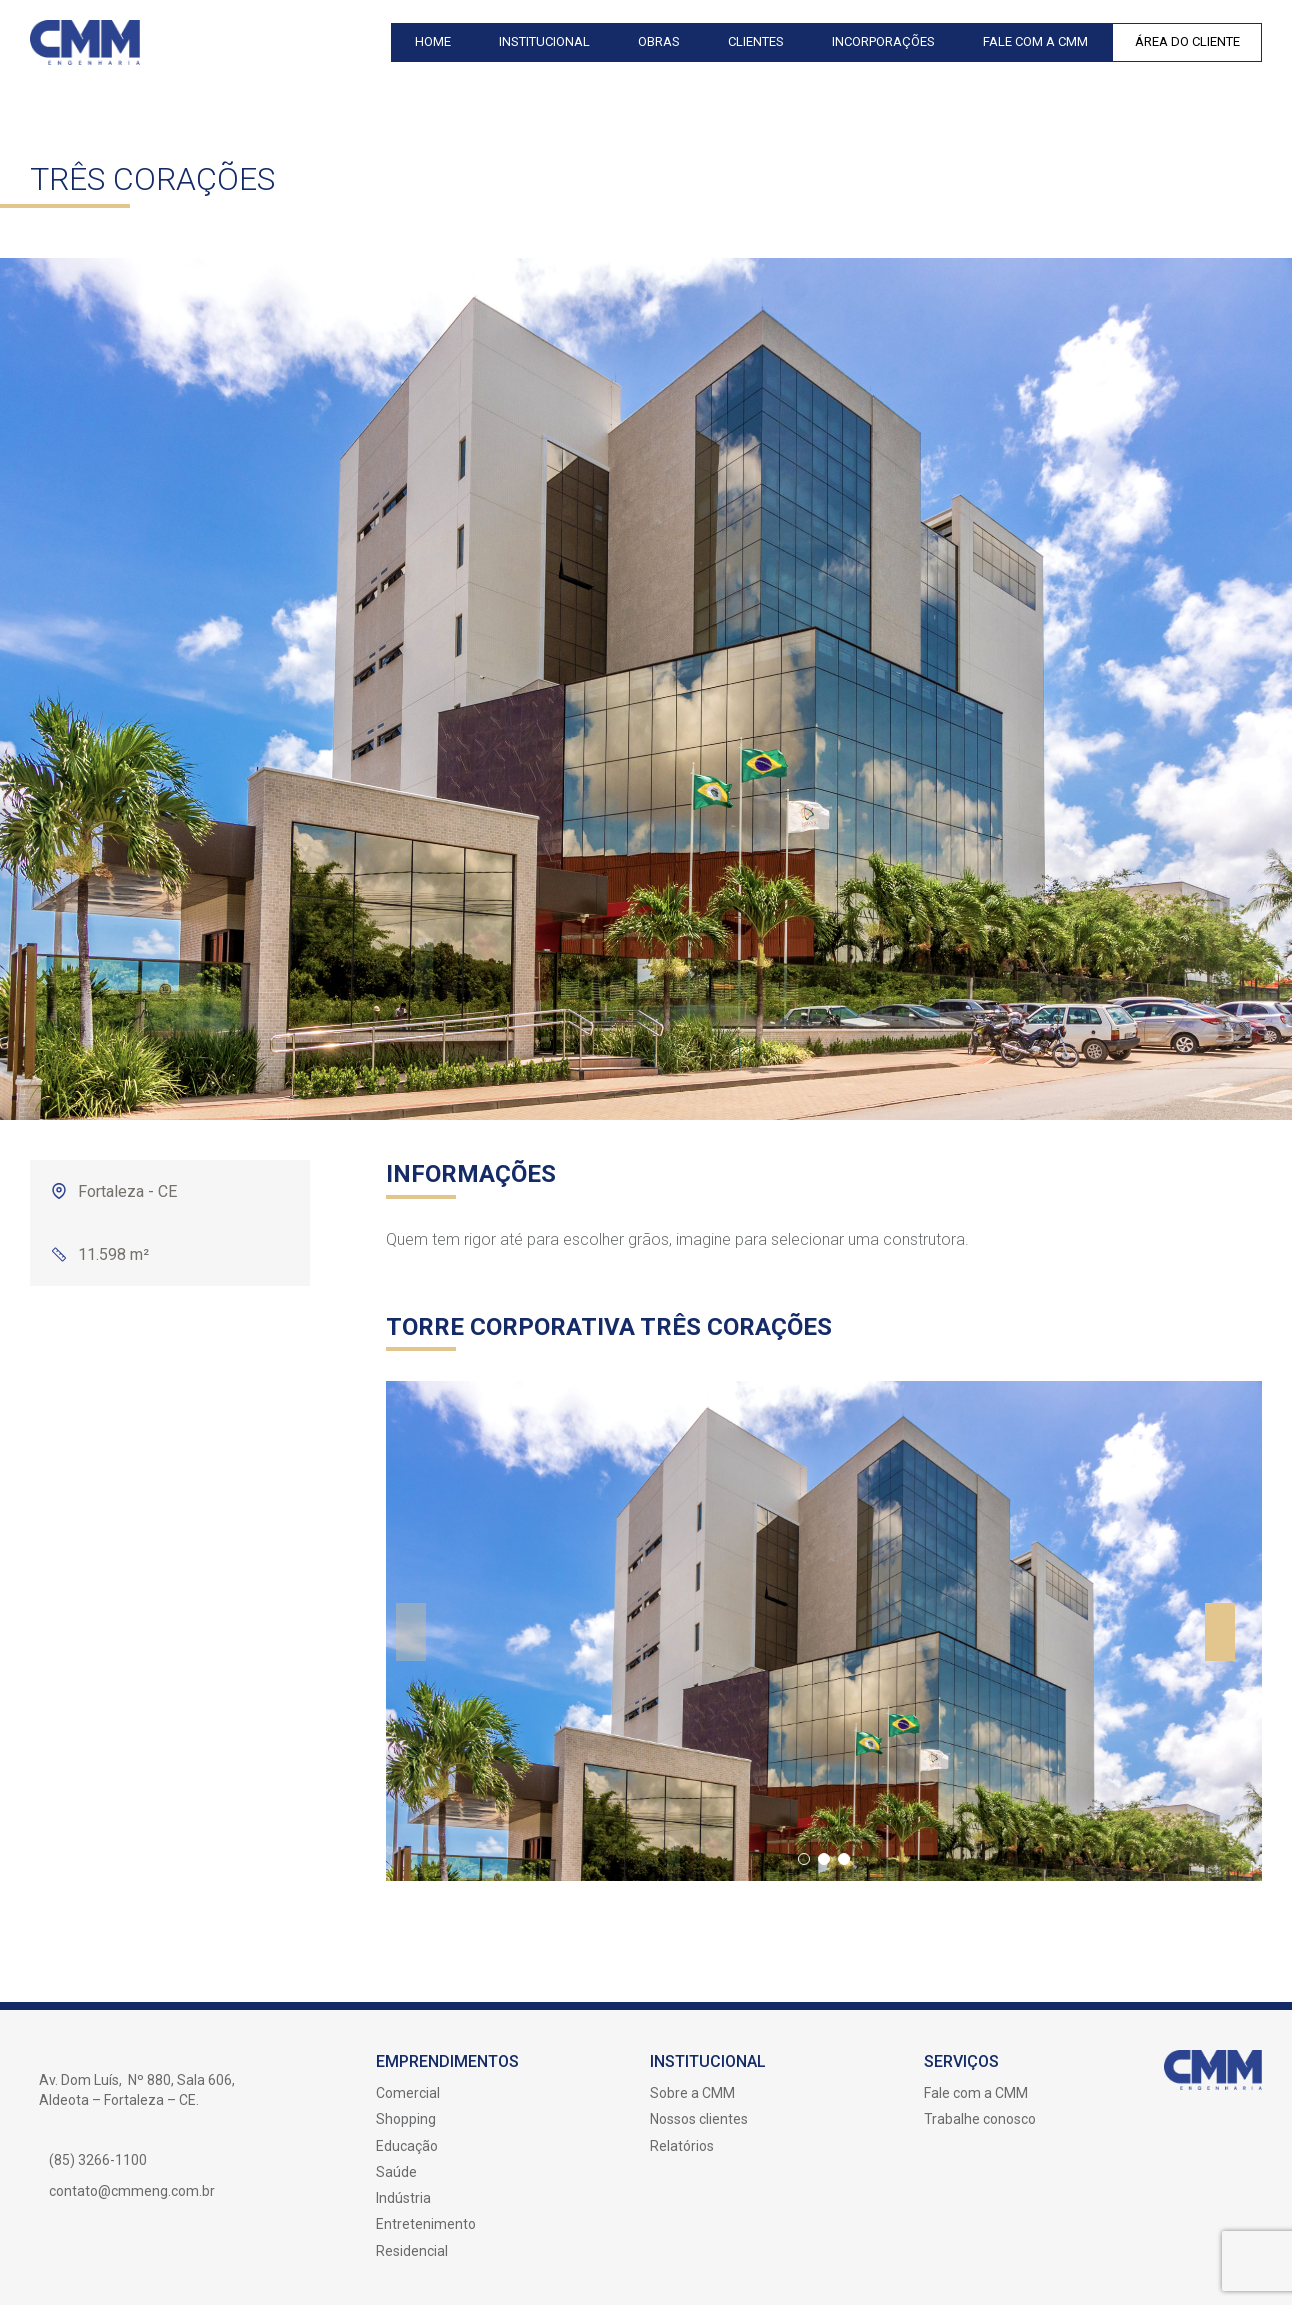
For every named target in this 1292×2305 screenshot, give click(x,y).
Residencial (412, 2251)
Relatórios (682, 2146)
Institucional (544, 41)
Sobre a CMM (692, 2093)
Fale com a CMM (1035, 41)
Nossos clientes (699, 2119)
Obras (659, 41)
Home (433, 41)
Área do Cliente (1187, 41)
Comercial (408, 2093)
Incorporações (883, 41)
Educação (407, 2146)
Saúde (396, 2172)
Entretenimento (426, 2224)
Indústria (403, 2198)
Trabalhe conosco (980, 2119)
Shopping (406, 2119)
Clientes (756, 41)
